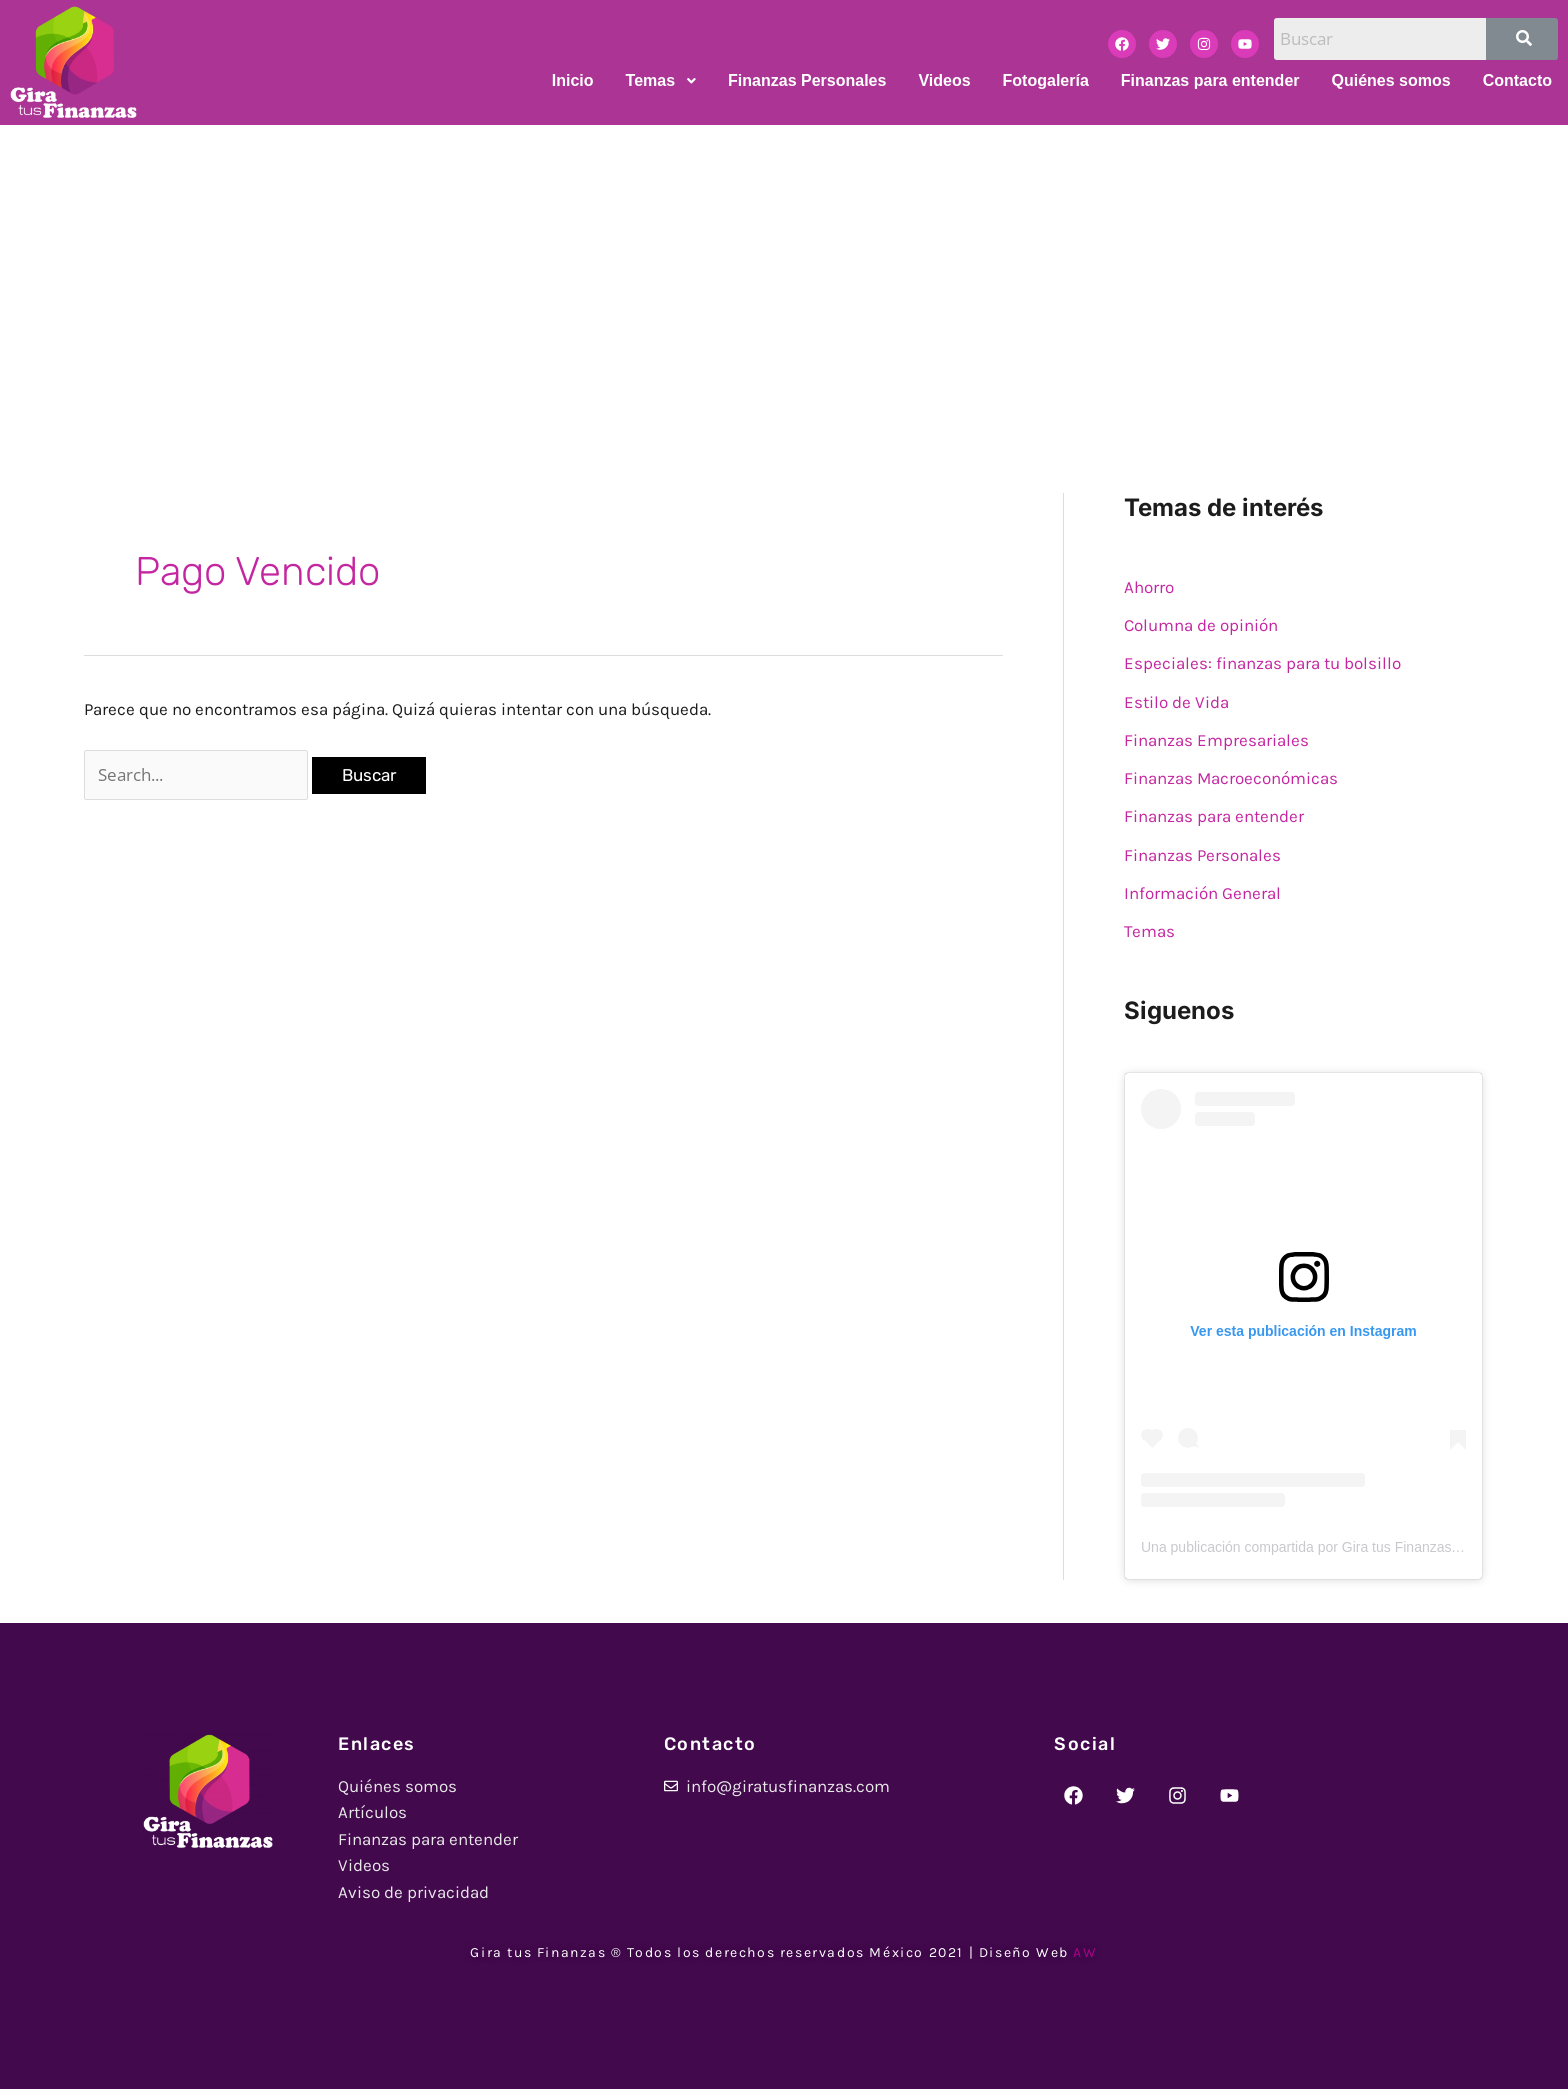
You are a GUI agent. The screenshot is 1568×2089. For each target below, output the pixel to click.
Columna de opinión (1201, 625)
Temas (1149, 931)
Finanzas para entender (1214, 816)
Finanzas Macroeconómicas (1231, 778)
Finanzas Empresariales (1216, 740)
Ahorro (1149, 587)
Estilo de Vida (1176, 702)
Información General (1202, 893)
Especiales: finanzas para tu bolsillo (1262, 663)
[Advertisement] (784, 275)
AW (1085, 1952)
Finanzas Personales (1202, 855)
